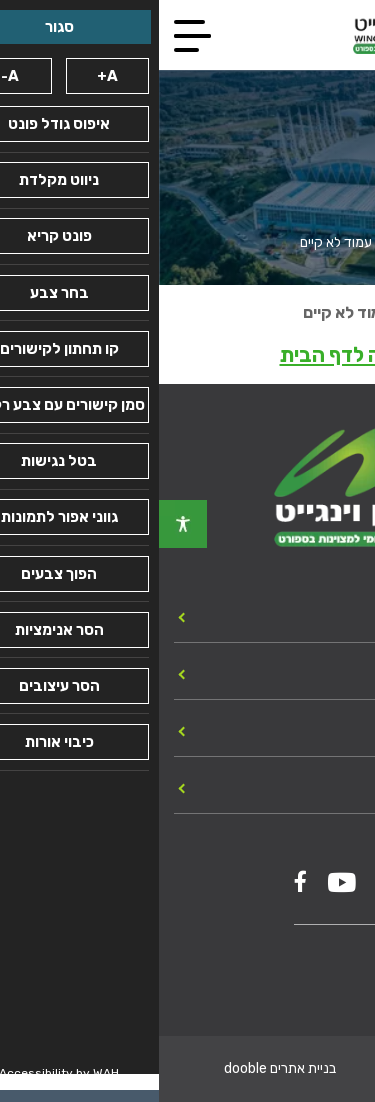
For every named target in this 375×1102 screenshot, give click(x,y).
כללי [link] (343, 673)
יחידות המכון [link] (311, 616)
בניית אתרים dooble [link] (121, 1068)
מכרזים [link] (332, 730)
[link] (24, 524)
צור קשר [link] (327, 787)
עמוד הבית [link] (331, 242)
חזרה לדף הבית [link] (188, 354)
